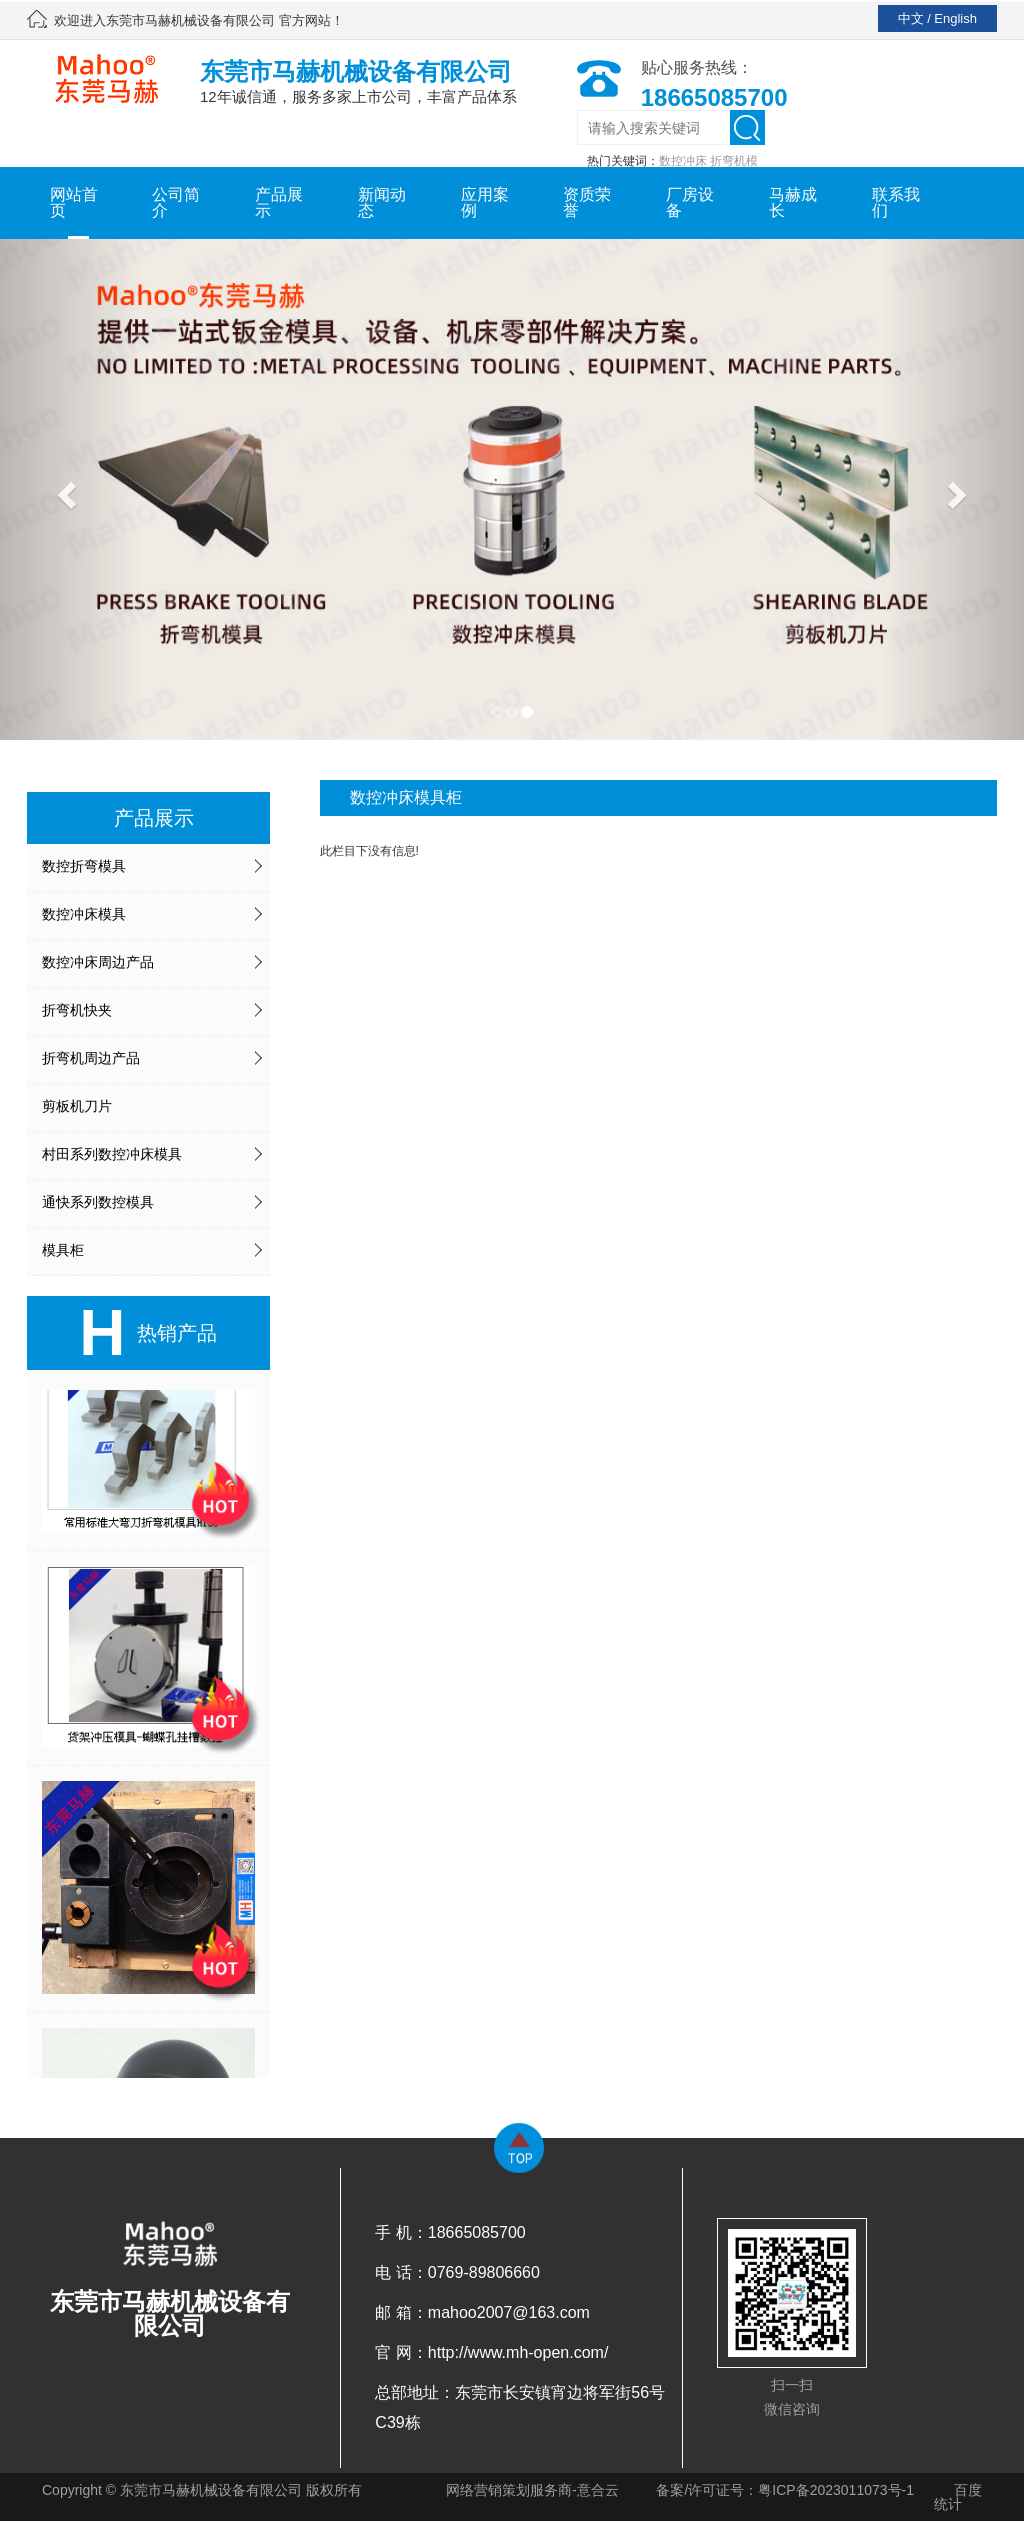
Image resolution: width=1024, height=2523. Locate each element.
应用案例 (485, 202)
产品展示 (279, 202)
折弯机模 (734, 161)
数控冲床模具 (84, 914)
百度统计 (958, 2497)
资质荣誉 (587, 202)
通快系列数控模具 (98, 1202)
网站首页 (74, 202)
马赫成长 (793, 202)
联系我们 (896, 202)
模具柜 (63, 1250)
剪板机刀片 (77, 1106)
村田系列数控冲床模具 (112, 1154)
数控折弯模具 (84, 866)
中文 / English (937, 18)
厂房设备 (690, 202)
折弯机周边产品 (91, 1058)
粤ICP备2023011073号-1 (836, 2490)
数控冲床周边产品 (98, 962)
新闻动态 (382, 202)
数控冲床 (683, 161)
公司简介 (176, 202)
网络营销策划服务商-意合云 (532, 2490)
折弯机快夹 (77, 1010)
